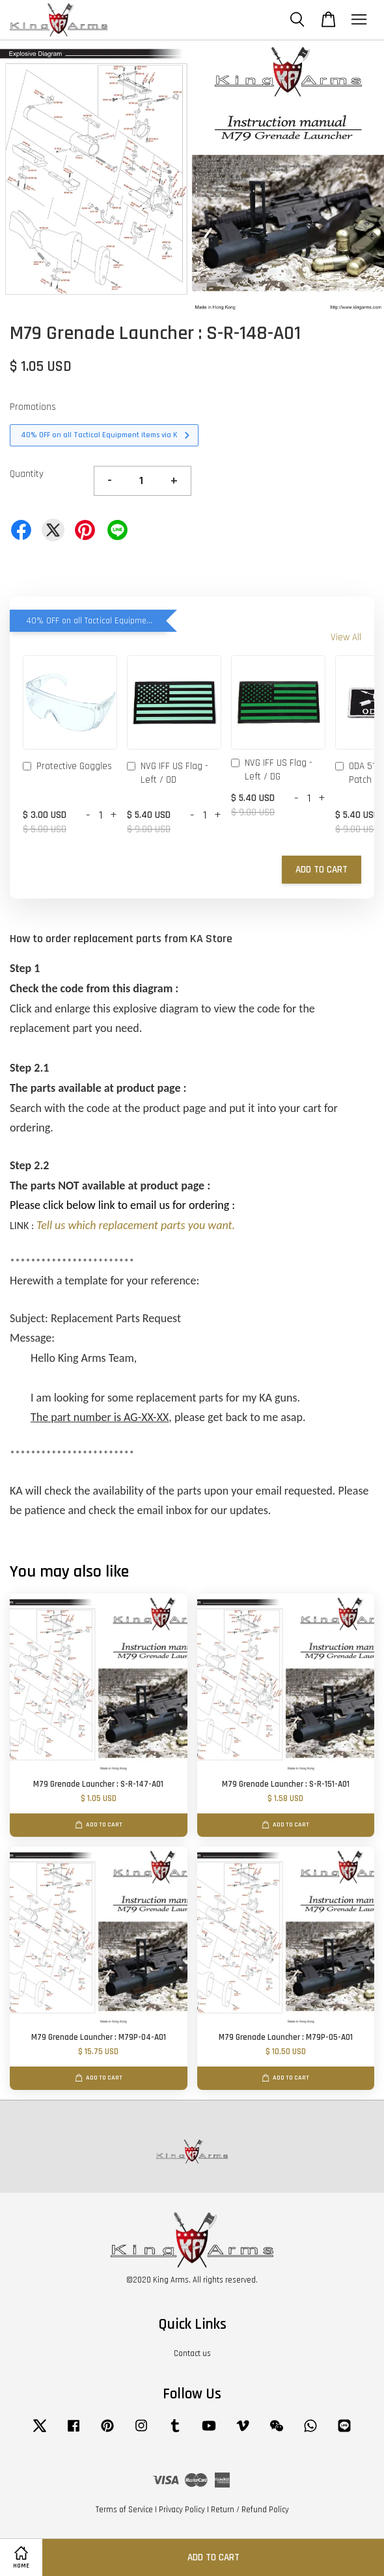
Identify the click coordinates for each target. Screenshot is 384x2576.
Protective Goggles (67, 767)
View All (346, 637)
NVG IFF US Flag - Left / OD (167, 773)
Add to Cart (321, 869)
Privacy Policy (182, 2509)
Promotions (33, 407)
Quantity (27, 474)
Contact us (192, 2353)
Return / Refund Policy (250, 2509)
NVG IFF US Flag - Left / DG (271, 770)
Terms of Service (124, 2509)
